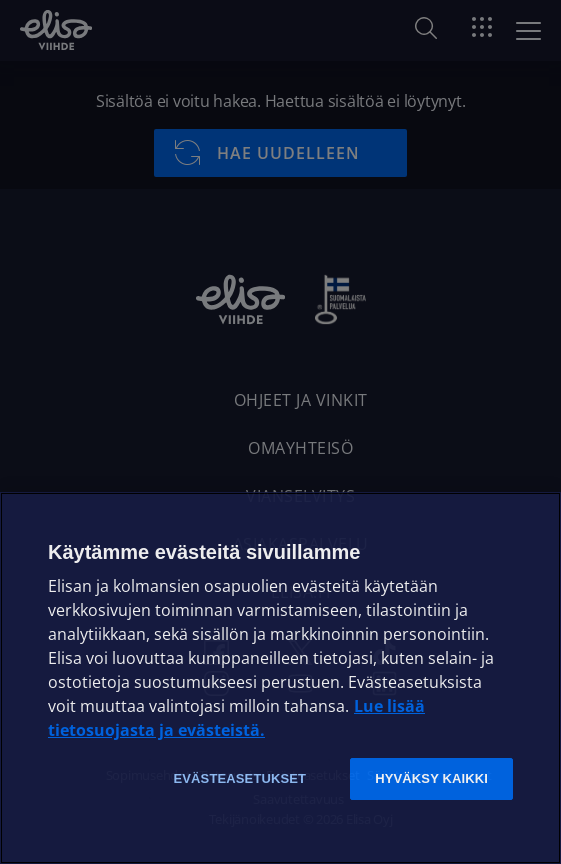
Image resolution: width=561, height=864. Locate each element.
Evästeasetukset (239, 778)
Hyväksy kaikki (431, 778)
